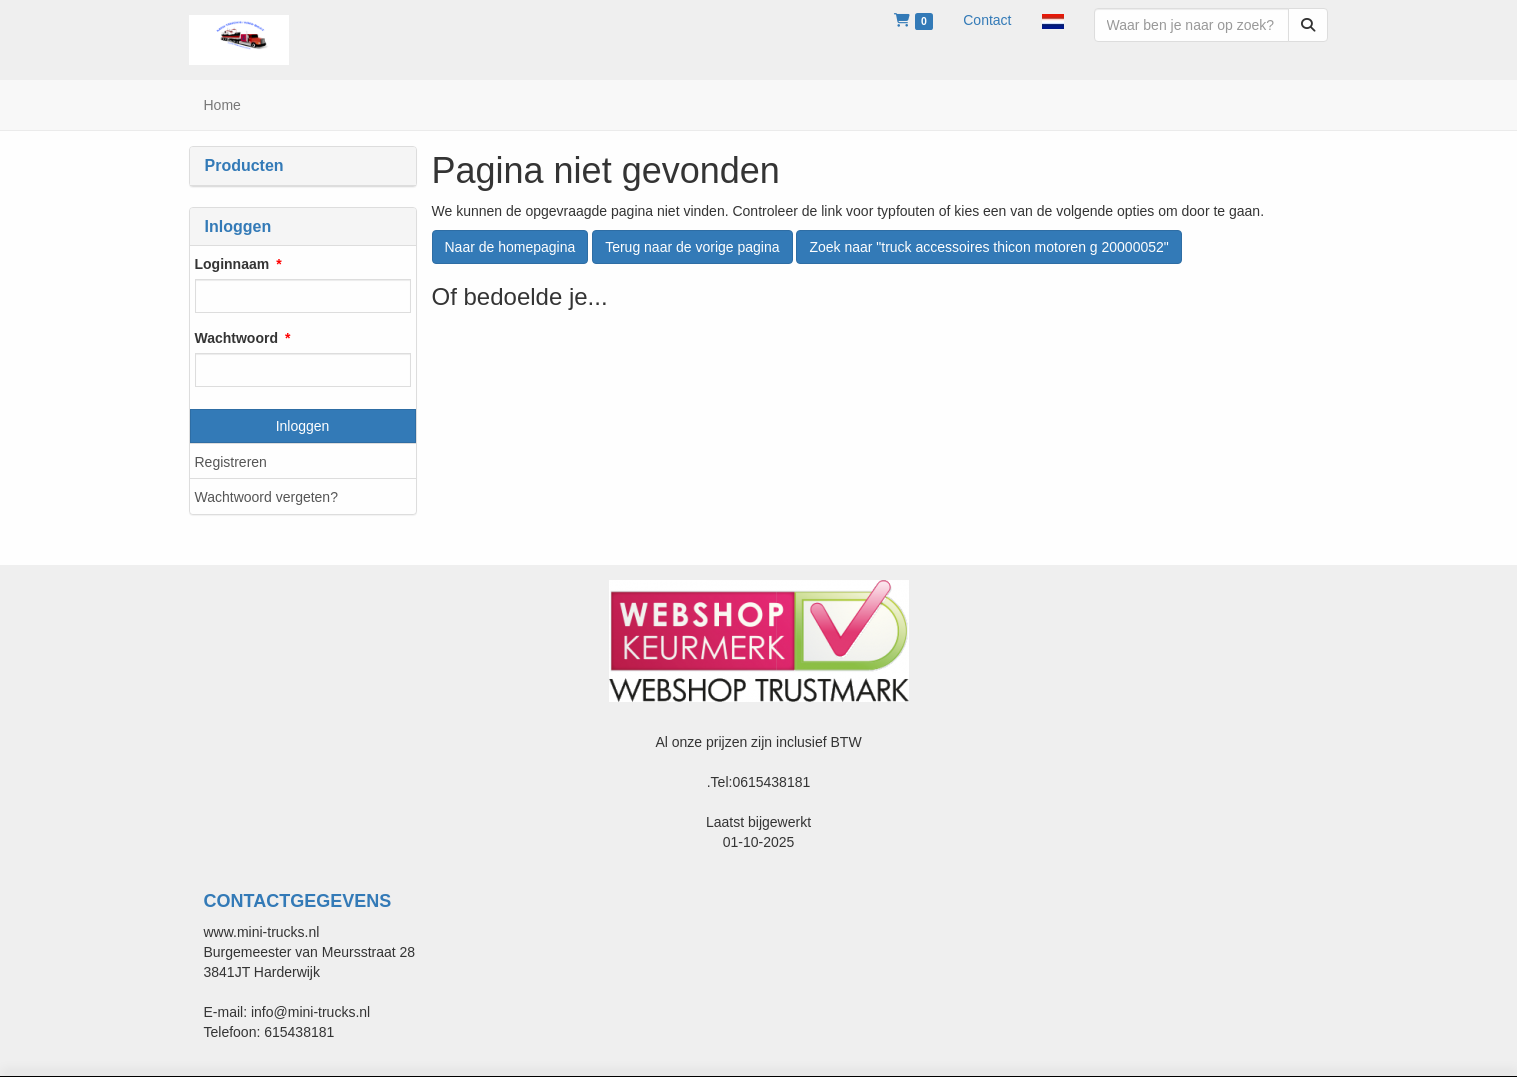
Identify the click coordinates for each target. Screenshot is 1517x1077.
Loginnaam (232, 264)
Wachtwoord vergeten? (266, 497)
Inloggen (303, 426)
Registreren (231, 462)
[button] (1053, 20)
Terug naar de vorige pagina (692, 247)
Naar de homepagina (510, 247)
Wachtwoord (236, 338)
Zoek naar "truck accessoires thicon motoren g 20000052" (988, 247)
